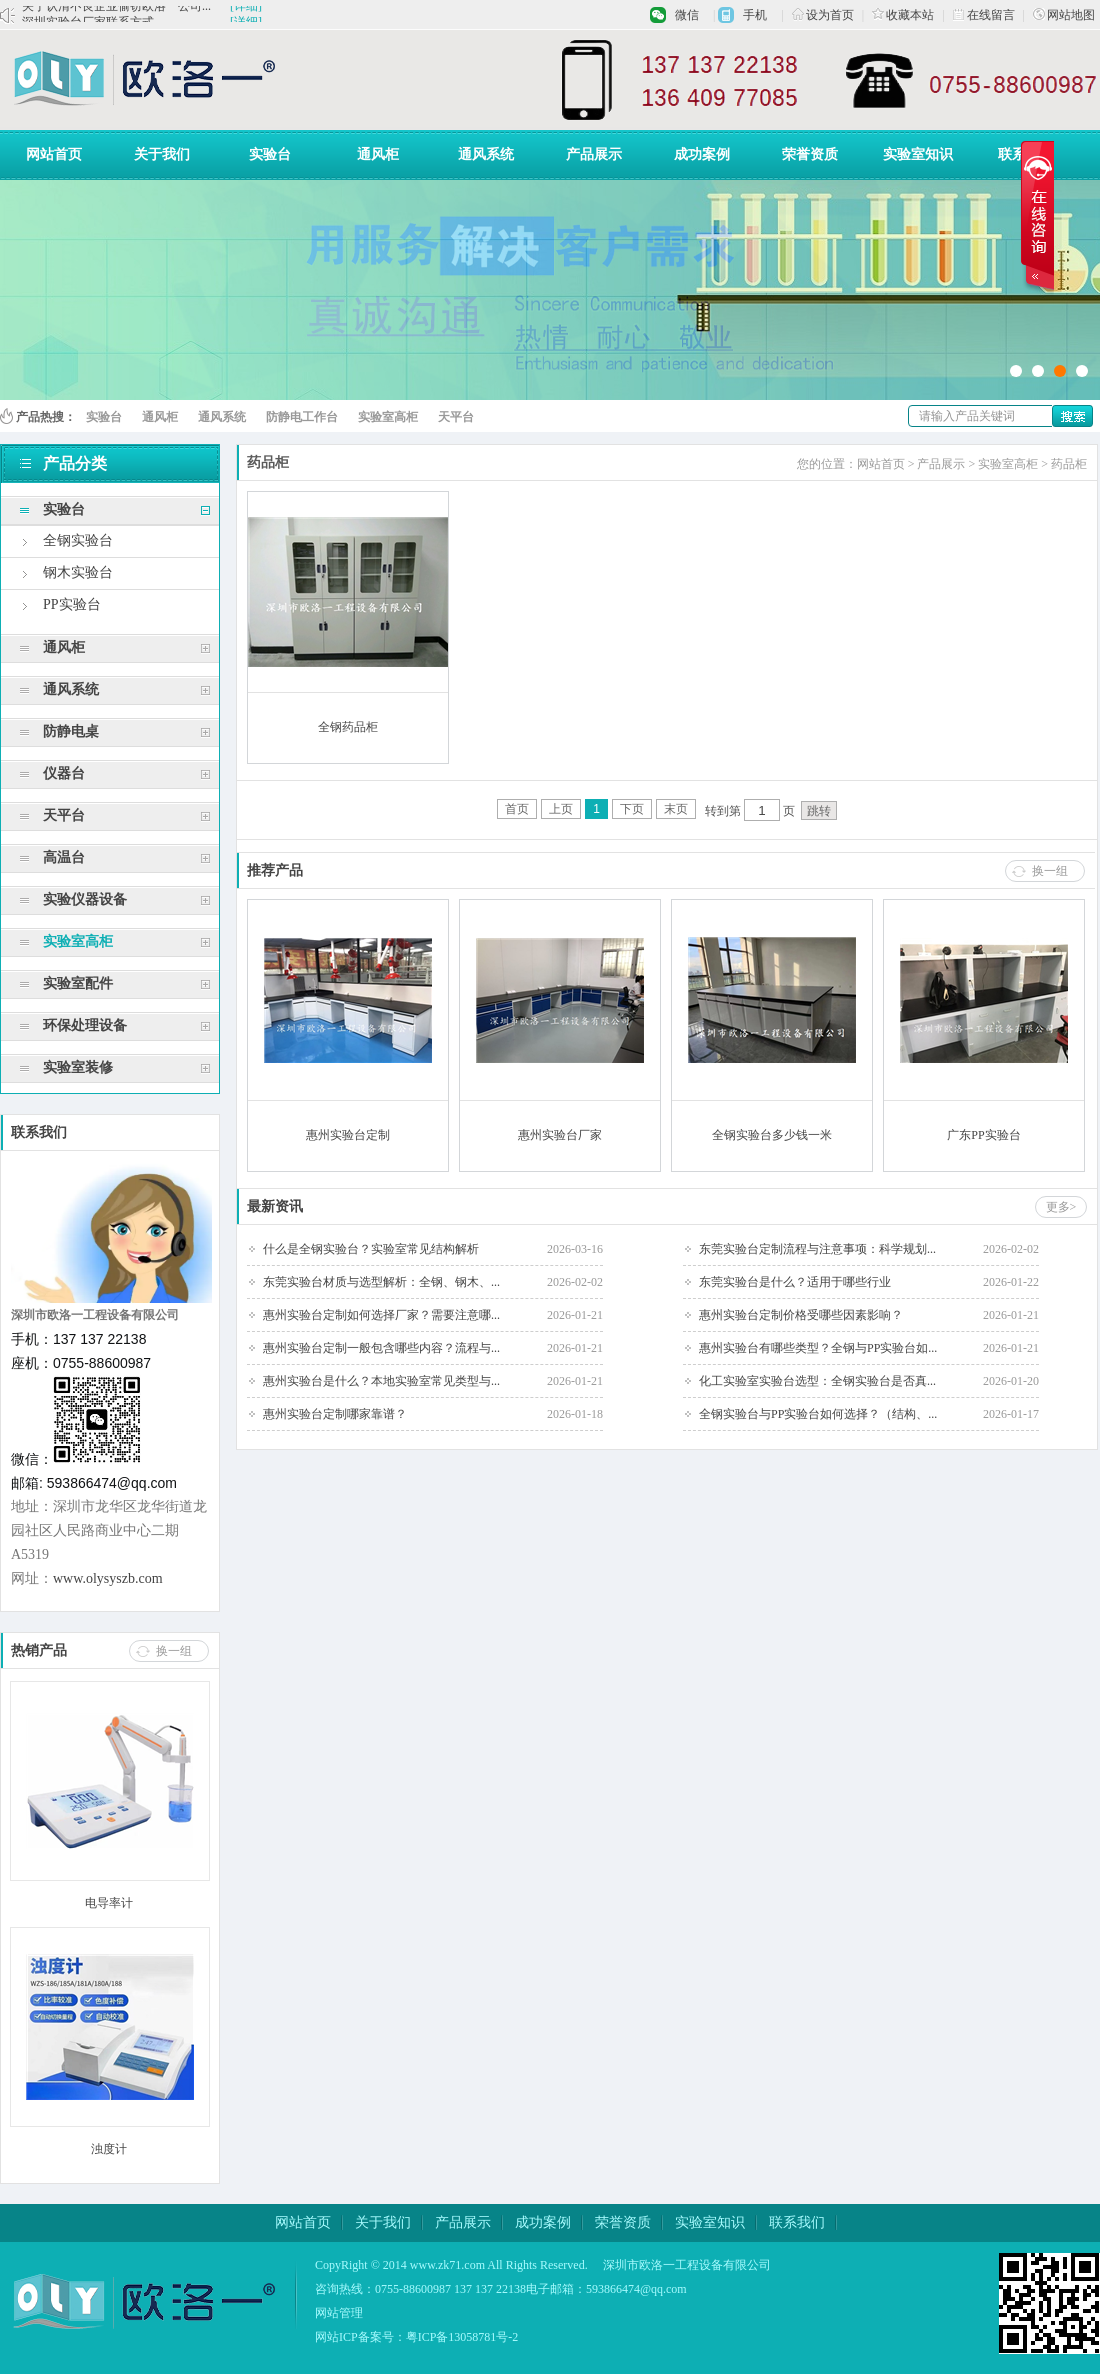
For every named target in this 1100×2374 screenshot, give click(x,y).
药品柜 (1069, 464)
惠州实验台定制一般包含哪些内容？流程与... (381, 1348)
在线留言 (984, 15)
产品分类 (63, 463)
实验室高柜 (388, 417)
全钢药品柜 (348, 727)
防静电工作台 (302, 417)
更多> (1061, 1207)
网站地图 (1064, 15)
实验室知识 (918, 154)
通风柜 (378, 154)
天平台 (456, 417)
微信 (687, 15)
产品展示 (594, 154)
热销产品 (39, 1650)
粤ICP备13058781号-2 (462, 2337)
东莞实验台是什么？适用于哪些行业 (795, 1282)
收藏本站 (903, 15)
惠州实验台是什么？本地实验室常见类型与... (381, 1381)
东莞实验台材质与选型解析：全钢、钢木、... (381, 1282)
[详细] (246, 14)
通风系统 (486, 154)
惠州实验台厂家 (560, 1135)
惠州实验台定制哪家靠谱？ (335, 1414)
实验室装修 (78, 1067)
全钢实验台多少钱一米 (772, 1135)
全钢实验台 (78, 540)
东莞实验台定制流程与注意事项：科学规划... (817, 1249)
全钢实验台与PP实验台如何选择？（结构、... (818, 1414)
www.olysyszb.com (108, 1578)
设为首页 (823, 15)
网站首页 (54, 154)
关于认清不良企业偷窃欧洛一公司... (116, 14)
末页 (676, 809)
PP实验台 (72, 604)
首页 (517, 809)
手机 (755, 15)
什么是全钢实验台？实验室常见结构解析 (371, 1249)
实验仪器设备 (85, 899)
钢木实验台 (78, 572)
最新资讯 (275, 1206)
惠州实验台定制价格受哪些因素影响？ (801, 1315)
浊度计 (109, 2149)
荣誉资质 (810, 154)
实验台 (270, 154)
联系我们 (1026, 154)
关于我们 (162, 154)
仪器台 (64, 773)
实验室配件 (78, 983)
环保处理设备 (85, 1025)
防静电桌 (71, 731)
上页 (561, 809)
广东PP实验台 (983, 1135)
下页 (632, 809)
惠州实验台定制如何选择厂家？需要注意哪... (381, 1315)
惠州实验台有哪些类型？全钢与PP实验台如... (818, 1348)
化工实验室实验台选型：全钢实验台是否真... (817, 1381)
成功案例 (702, 154)
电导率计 (109, 1903)
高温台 (64, 857)
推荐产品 (275, 870)
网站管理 (339, 2313)
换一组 (174, 1651)
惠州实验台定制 (348, 1135)
